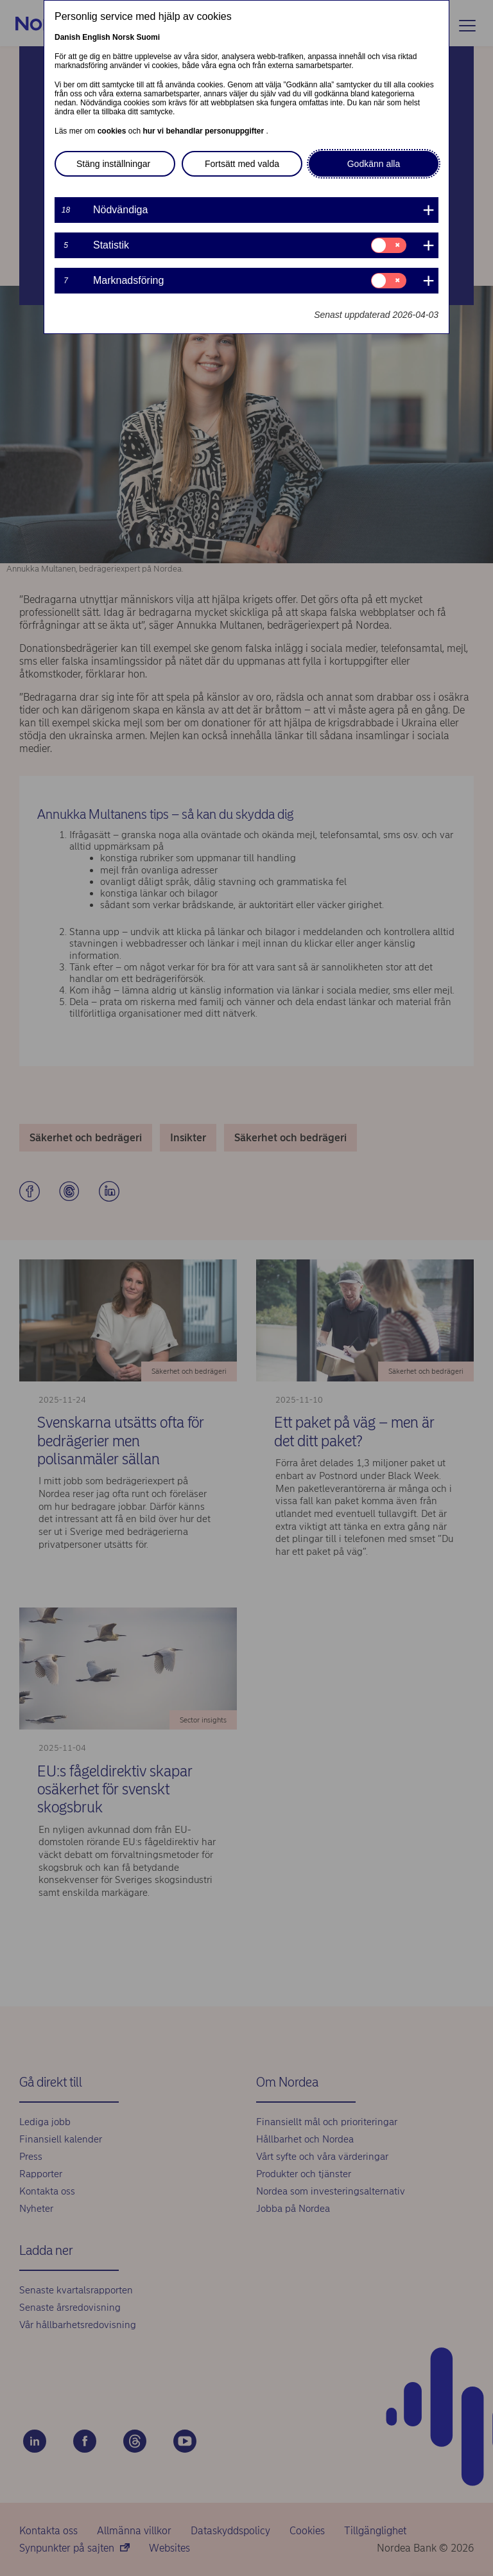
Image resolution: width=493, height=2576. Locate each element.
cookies (113, 131)
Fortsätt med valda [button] (242, 164)
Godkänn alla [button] (374, 164)
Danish (67, 37)
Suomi (148, 37)
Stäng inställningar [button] (113, 164)
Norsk (123, 37)
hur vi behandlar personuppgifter (204, 131)
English (96, 37)
